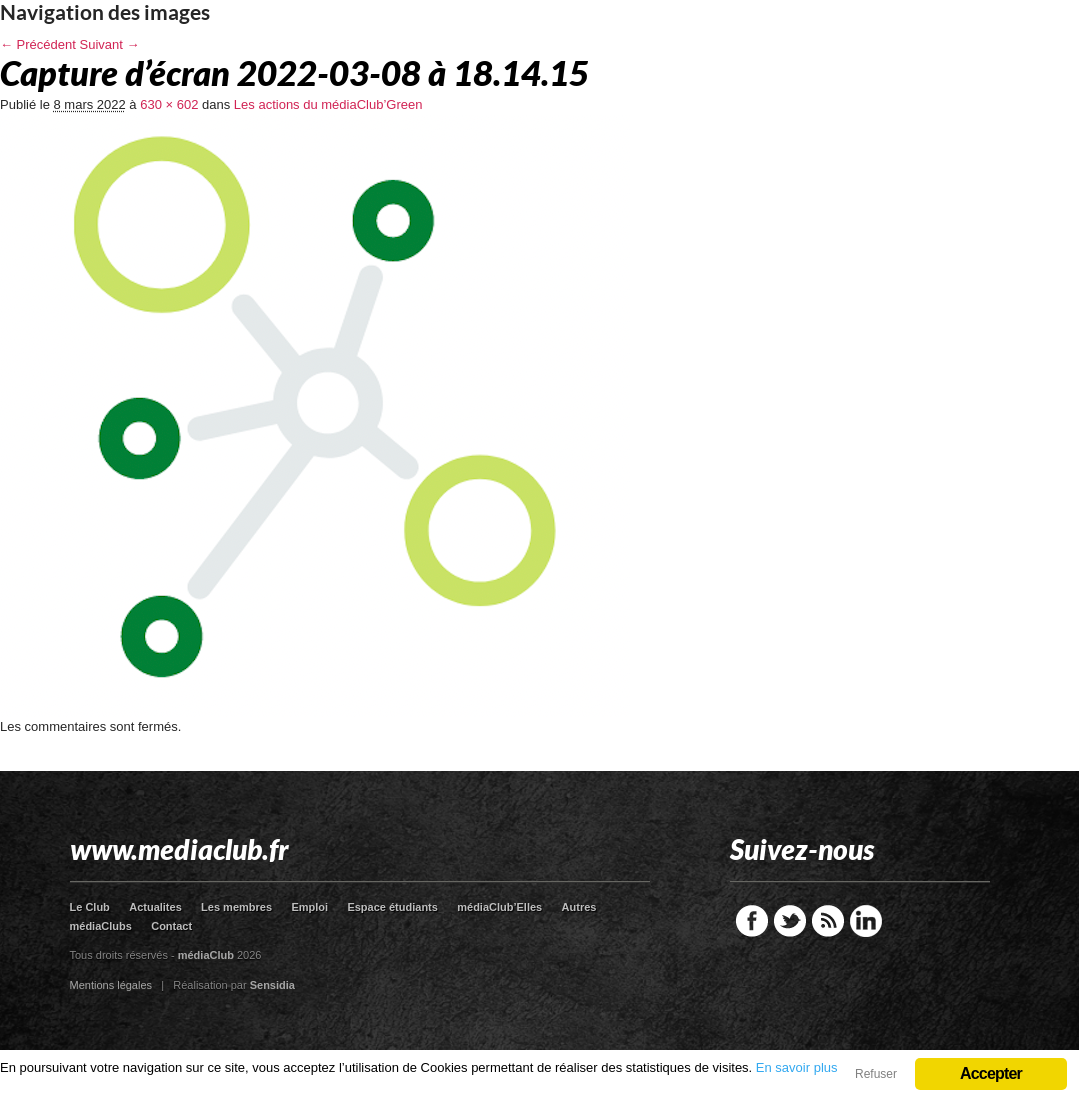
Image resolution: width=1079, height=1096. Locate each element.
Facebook (752, 921)
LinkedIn (866, 921)
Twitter (790, 921)
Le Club (90, 907)
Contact (171, 926)
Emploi (309, 907)
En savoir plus (797, 1067)
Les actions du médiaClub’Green (328, 104)
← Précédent (38, 44)
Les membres (236, 907)
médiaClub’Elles (499, 907)
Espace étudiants (392, 907)
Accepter (991, 1073)
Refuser (876, 1074)
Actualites (155, 907)
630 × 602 (169, 104)
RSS (828, 921)
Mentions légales (111, 985)
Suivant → (110, 44)
